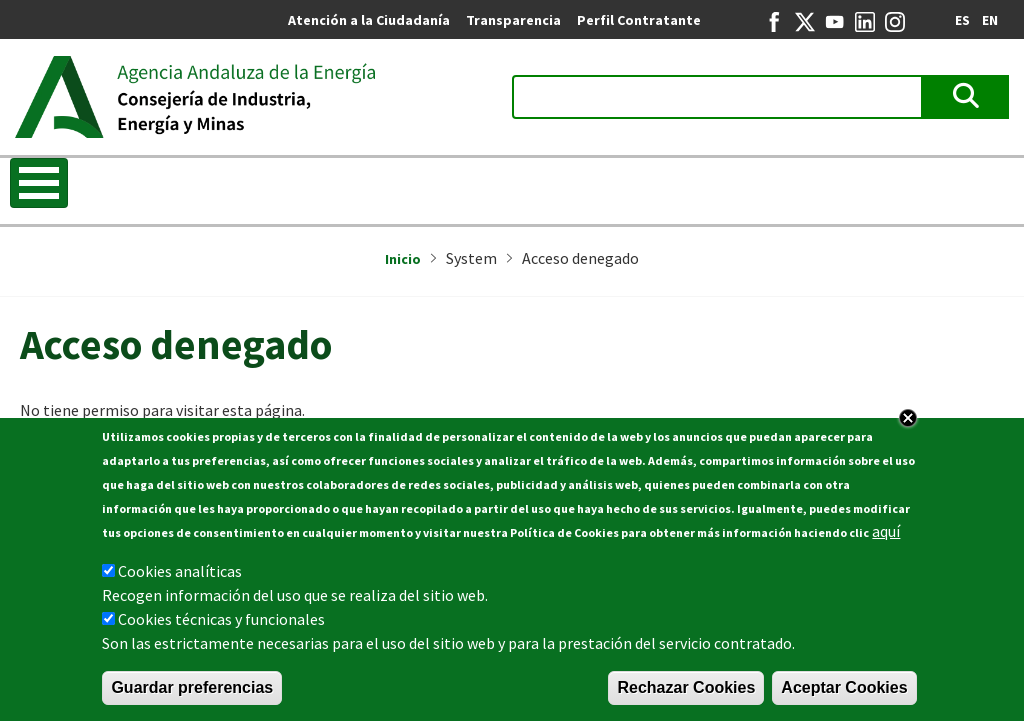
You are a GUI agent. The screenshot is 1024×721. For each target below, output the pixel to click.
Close (908, 418)
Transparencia (513, 20)
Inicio (403, 259)
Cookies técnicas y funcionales (221, 619)
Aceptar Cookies (844, 687)
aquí (886, 531)
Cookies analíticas (180, 571)
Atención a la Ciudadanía (369, 20)
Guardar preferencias (192, 687)
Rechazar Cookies (686, 687)
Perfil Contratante (639, 20)
